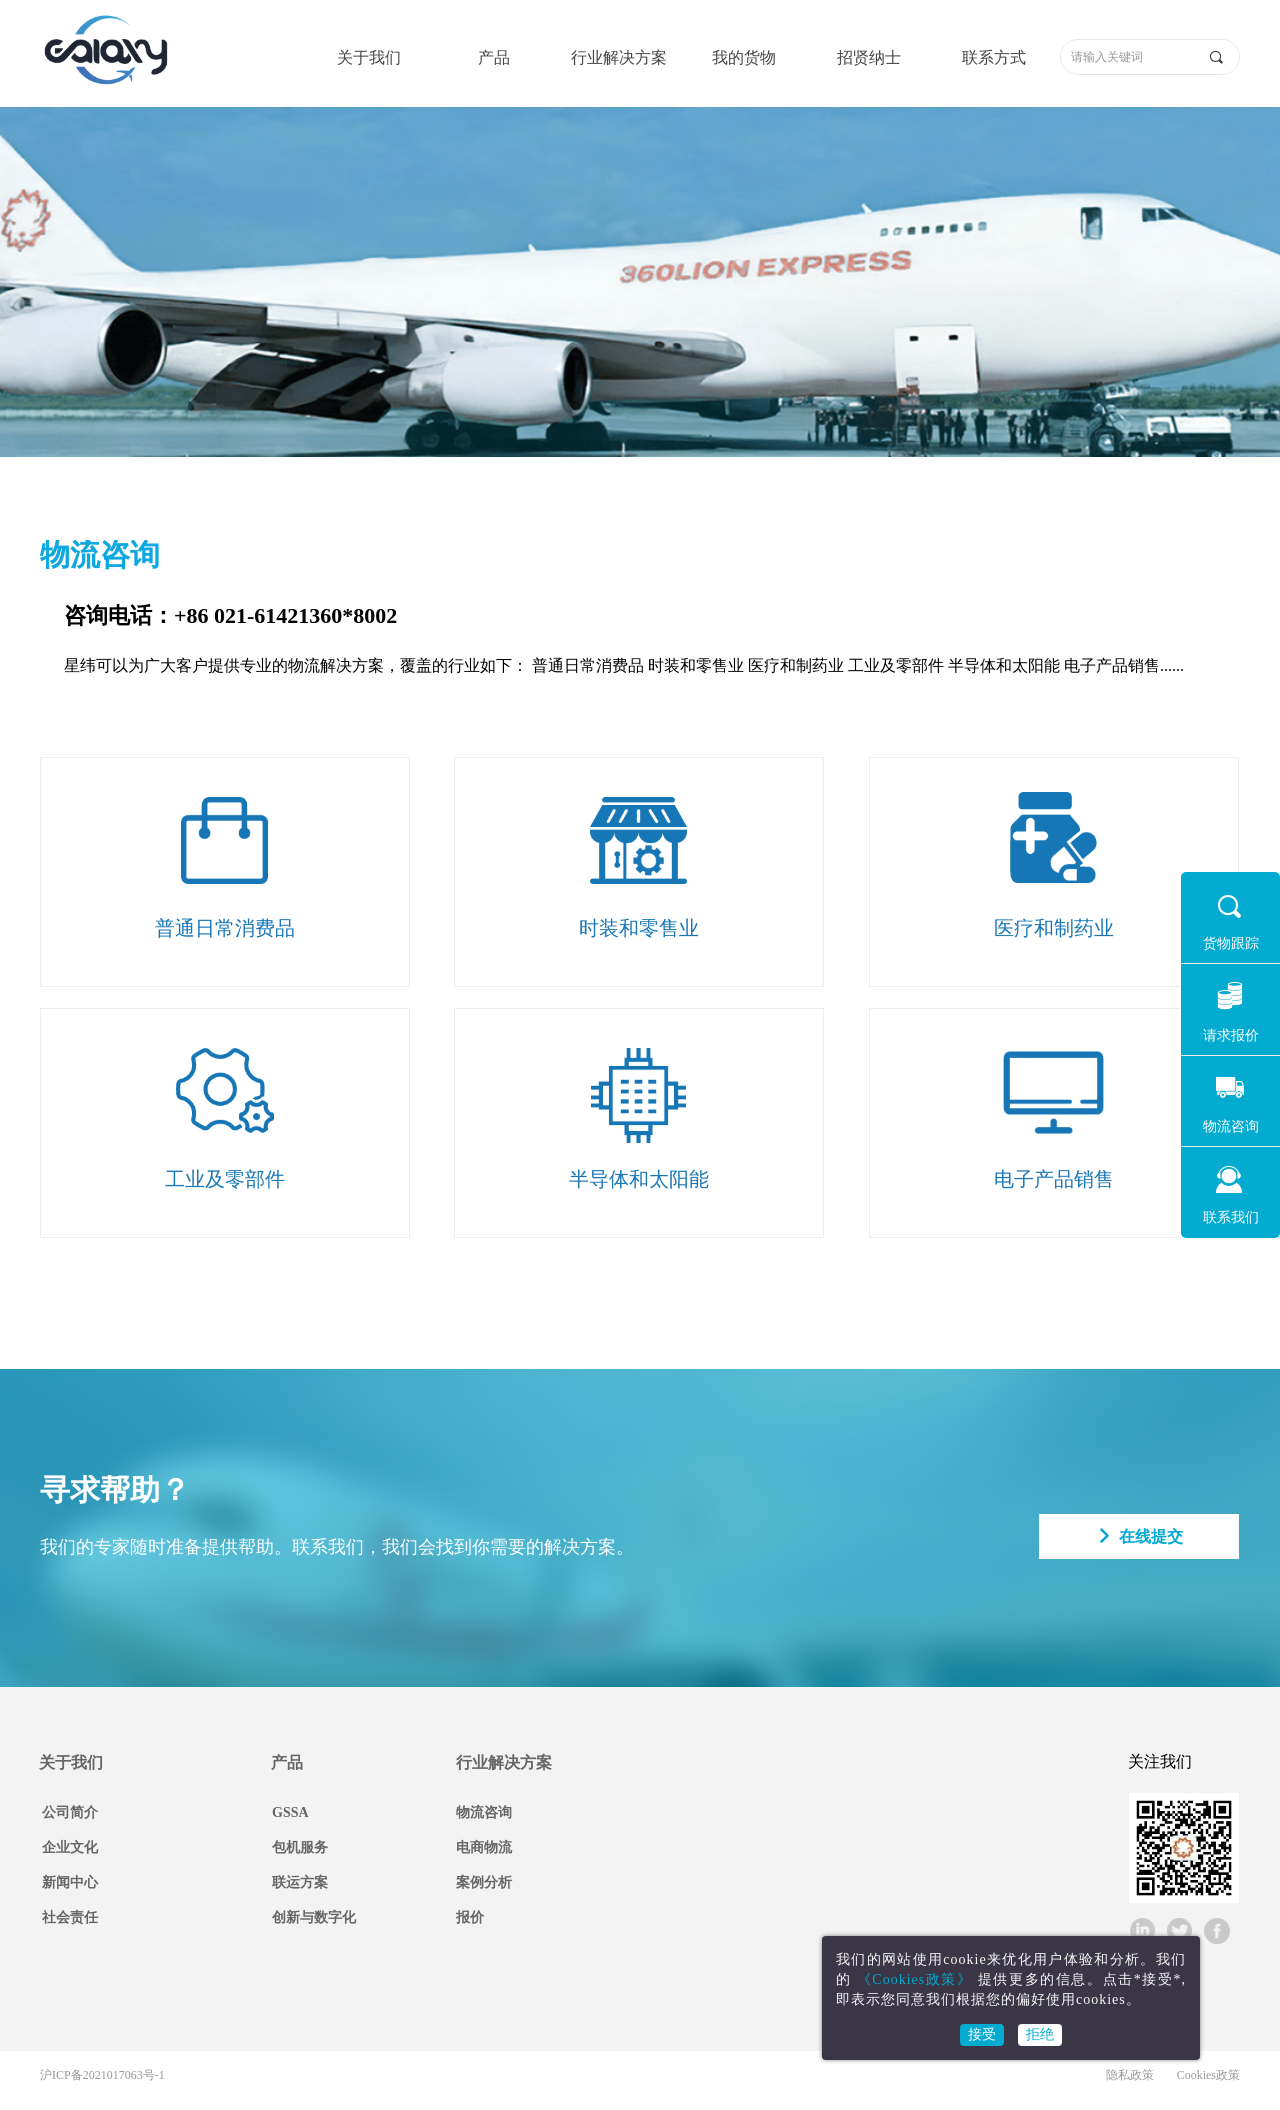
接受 (982, 2034)
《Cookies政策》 (915, 1979)
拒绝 (1040, 2034)
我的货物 (744, 57)
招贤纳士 (869, 57)
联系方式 (994, 57)
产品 (494, 57)
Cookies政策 (1208, 2075)
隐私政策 (1130, 2075)
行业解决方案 (619, 57)
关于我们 (369, 57)
